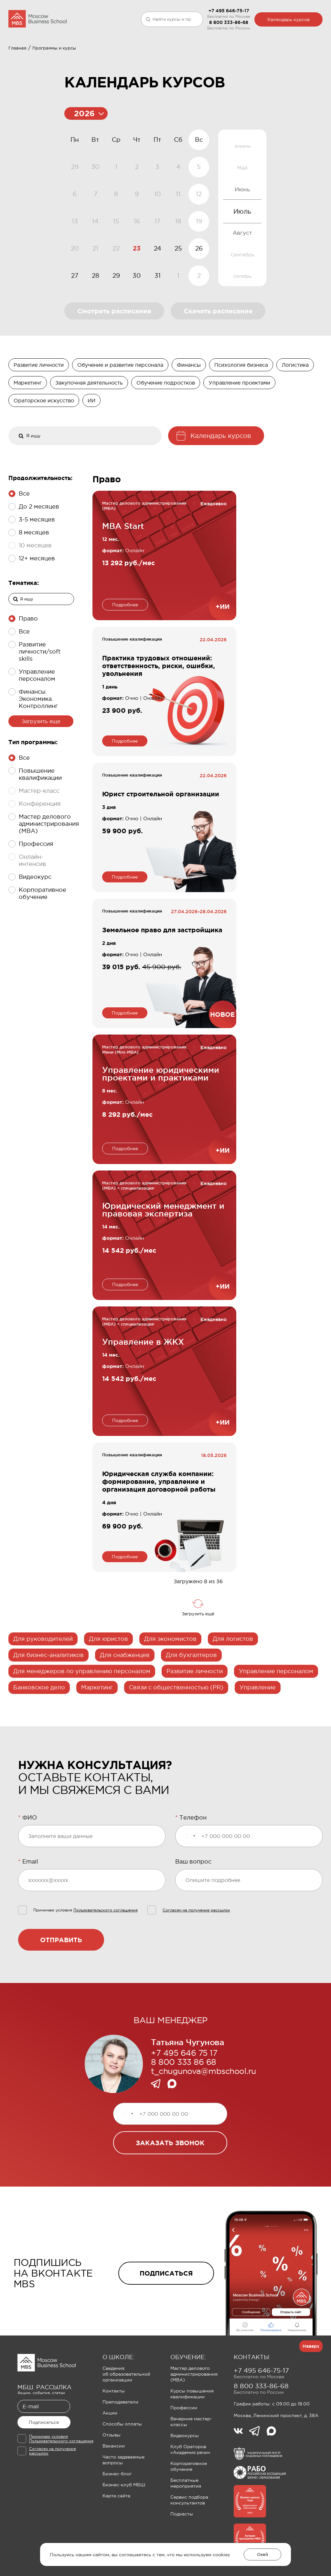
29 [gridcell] (116, 313)
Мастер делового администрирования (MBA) (194, 2411)
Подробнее (125, 642)
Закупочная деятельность (89, 420)
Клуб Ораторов (157, 56)
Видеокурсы (184, 2473)
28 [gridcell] (95, 313)
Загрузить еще (41, 759)
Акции (109, 2450)
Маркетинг (28, 420)
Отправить (61, 1977)
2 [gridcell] (199, 313)
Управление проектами (239, 420)
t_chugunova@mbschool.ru (203, 2108)
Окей (262, 2554)
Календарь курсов (288, 19)
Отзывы (111, 2472)
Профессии (183, 2445)
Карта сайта (116, 2533)
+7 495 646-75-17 (228, 10)
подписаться (166, 2311)
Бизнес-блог (117, 2511)
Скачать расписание (218, 349)
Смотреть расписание (114, 349)
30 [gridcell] (137, 313)
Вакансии (113, 2483)
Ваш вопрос (193, 1899)
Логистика (295, 403)
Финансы (189, 403)
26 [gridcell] (199, 286)
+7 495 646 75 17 (184, 2090)
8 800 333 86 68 (183, 2099)
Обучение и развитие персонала (120, 403)
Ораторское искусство (44, 438)
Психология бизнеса (241, 403)
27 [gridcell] (74, 313)
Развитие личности (39, 403)
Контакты (113, 2428)
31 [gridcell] (158, 313)
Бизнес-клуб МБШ (123, 2522)
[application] (136, 245)
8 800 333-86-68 (228, 22)
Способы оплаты (122, 2461)
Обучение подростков (165, 420)
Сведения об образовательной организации (126, 2411)
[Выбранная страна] (190, 1873)
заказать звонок (170, 2180)
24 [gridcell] (157, 286)
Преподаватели (120, 2439)
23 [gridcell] (137, 286)
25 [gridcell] (178, 286)
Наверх (311, 2384)
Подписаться (44, 2460)
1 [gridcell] (178, 313)
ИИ (91, 438)
